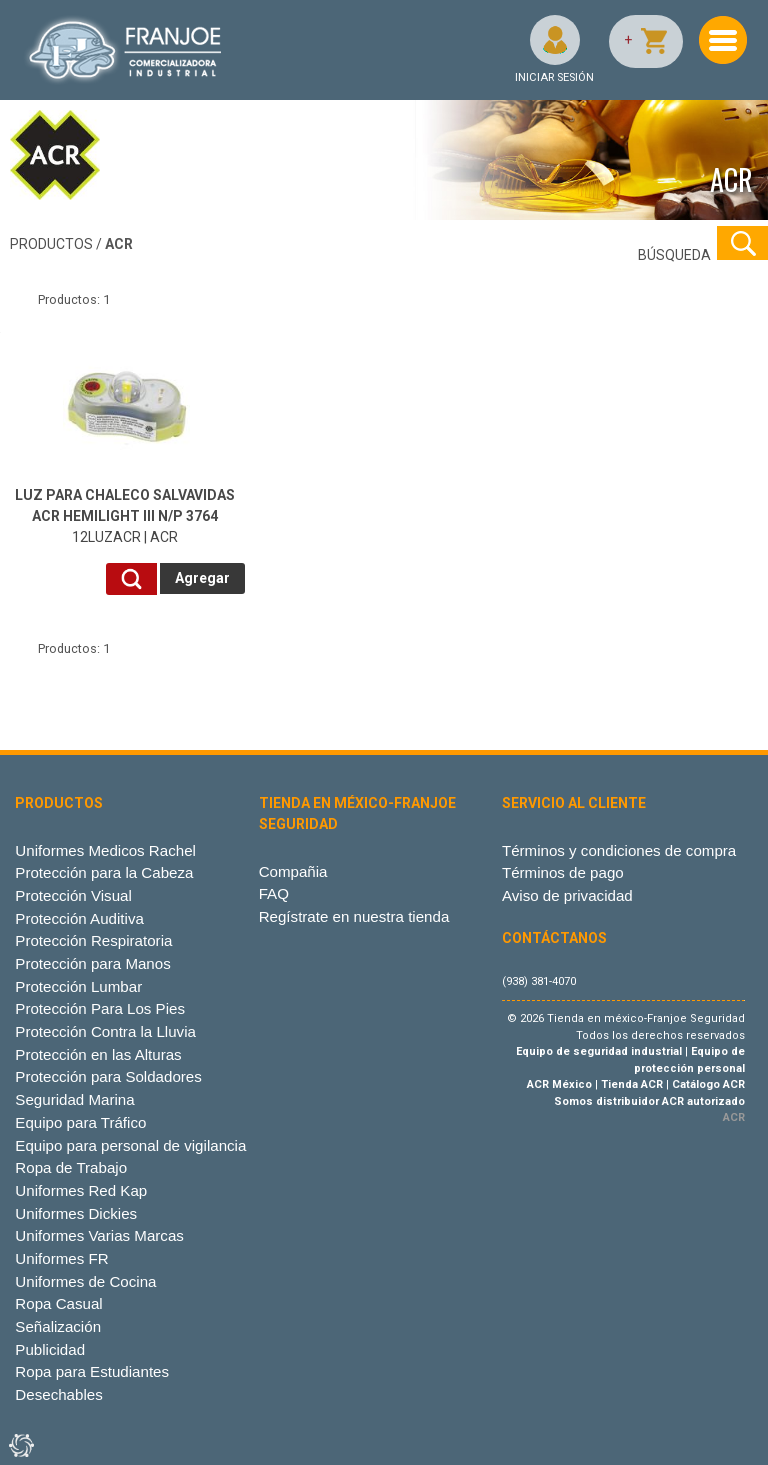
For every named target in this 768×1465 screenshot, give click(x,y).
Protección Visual (73, 895)
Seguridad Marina (74, 1099)
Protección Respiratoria (93, 940)
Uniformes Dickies (76, 1213)
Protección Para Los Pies (100, 1008)
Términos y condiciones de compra (619, 850)
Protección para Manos (92, 963)
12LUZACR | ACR (125, 516)
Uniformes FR (61, 1258)
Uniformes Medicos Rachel (105, 850)
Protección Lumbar (78, 986)
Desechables (58, 1394)
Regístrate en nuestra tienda (354, 916)
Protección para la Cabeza (104, 872)
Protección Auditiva (79, 918)
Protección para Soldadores (108, 1076)
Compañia (293, 871)
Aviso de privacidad (567, 895)
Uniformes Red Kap (81, 1190)
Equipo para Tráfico (80, 1122)
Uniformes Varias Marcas (99, 1235)
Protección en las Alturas (98, 1054)
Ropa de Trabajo (71, 1167)
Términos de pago (563, 872)
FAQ (274, 893)
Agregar (202, 578)
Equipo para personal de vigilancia (130, 1145)
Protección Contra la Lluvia (105, 1031)
